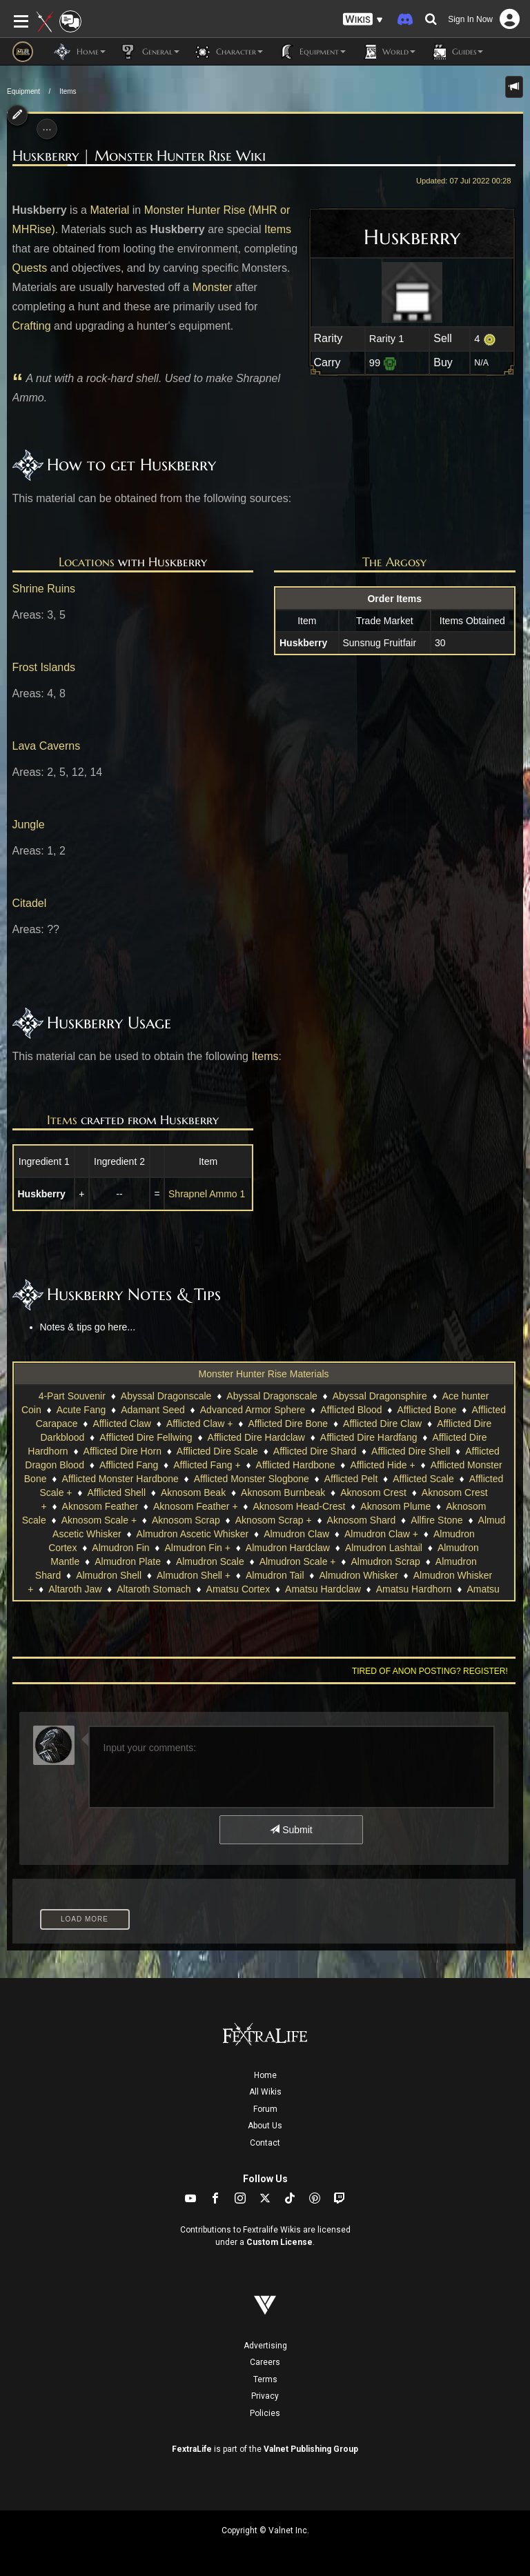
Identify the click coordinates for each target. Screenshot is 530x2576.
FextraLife (192, 2449)
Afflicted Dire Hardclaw (256, 1437)
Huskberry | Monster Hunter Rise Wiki (139, 156)
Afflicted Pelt (351, 1478)
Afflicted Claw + (199, 1423)
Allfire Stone (436, 1520)
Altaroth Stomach (153, 1589)
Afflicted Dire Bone (288, 1423)
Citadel (29, 903)
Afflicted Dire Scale (217, 1451)
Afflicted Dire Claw (382, 1423)
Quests (30, 268)
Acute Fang (81, 1409)
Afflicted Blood (351, 1409)
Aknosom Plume (395, 1506)
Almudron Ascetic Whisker (193, 1533)
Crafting (31, 326)
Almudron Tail (275, 1575)
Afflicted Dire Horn (122, 1451)
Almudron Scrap (385, 1561)
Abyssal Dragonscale (166, 1395)
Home (265, 2075)
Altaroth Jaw (74, 1589)
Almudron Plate (128, 1561)
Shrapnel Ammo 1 (206, 1193)
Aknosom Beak (193, 1492)
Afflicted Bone (426, 1409)
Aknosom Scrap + (273, 1520)
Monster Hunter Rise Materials (263, 1373)
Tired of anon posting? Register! (430, 1671)
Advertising (265, 2345)
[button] (363, 20)
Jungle (28, 824)
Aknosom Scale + (99, 1520)
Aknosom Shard (361, 1520)
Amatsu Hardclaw (323, 1589)
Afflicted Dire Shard (314, 1451)
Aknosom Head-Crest (299, 1506)
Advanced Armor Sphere (253, 1409)
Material (109, 210)
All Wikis (265, 2092)
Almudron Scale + (297, 1561)
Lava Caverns (46, 746)
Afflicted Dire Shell (410, 1451)
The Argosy (394, 562)
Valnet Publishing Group (311, 2449)
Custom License (279, 2242)
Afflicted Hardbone (295, 1464)
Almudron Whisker (358, 1575)
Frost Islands (44, 667)
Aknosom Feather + (195, 1506)
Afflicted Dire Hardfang (369, 1437)
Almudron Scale (210, 1561)
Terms (265, 2379)
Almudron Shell (108, 1575)
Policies (265, 2413)
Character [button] (228, 51)
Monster (213, 287)
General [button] (149, 51)
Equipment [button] (311, 51)
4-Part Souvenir (72, 1395)
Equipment (23, 91)
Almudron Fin (120, 1547)
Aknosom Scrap (186, 1520)
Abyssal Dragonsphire (380, 1395)
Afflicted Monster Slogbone (251, 1478)
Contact (265, 2143)
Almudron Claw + (381, 1533)
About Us (265, 2125)
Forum (265, 2109)
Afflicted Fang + (206, 1464)
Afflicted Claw (121, 1423)
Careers (265, 2362)
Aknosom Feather (100, 1506)
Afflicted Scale (423, 1478)
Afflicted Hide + (382, 1464)
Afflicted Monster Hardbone (119, 1478)
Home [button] (80, 51)
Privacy (265, 2396)
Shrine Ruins (44, 589)
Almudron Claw (296, 1533)
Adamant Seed (153, 1409)
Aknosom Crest (373, 1492)
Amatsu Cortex (238, 1589)
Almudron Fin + (197, 1547)
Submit (291, 1829)
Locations (87, 562)
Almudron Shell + (193, 1575)
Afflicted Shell (116, 1492)
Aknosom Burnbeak (283, 1492)
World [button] (387, 51)
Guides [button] (456, 51)
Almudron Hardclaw (288, 1547)
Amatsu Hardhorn (414, 1589)
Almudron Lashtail (383, 1547)
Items (67, 91)
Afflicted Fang (128, 1464)
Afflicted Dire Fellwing (145, 1437)
